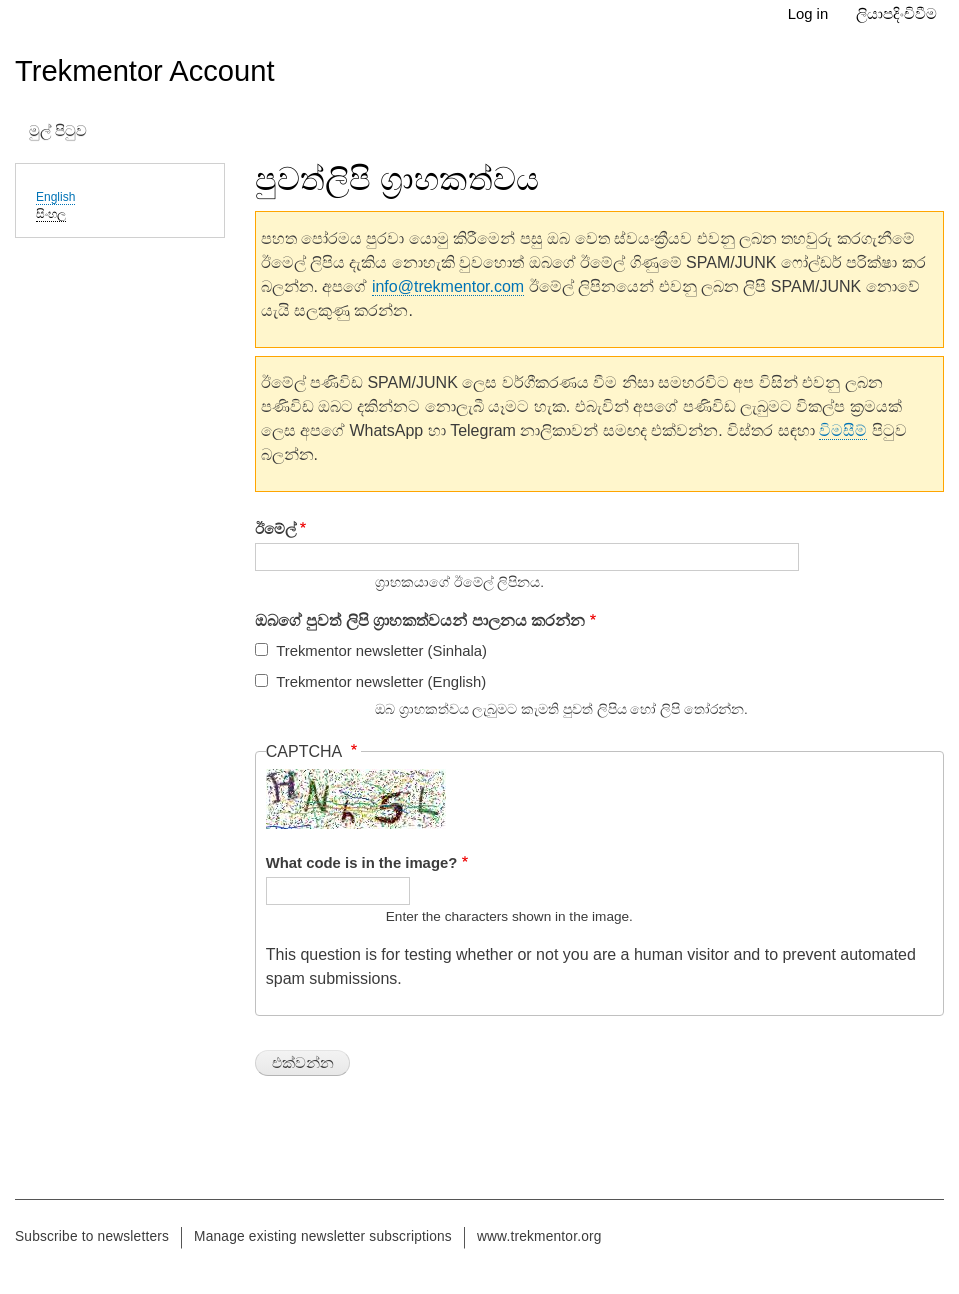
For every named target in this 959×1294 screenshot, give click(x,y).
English (55, 197)
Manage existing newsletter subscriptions (323, 1236)
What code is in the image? (362, 863)
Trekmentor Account (145, 71)
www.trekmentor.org (539, 1236)
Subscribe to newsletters (92, 1236)
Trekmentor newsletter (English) (381, 682)
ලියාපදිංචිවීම (896, 14)
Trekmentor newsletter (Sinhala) (381, 651)
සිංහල (51, 214)
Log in (808, 14)
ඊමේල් (275, 529)
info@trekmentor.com (448, 286)
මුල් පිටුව (58, 131)
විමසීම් (843, 430)
